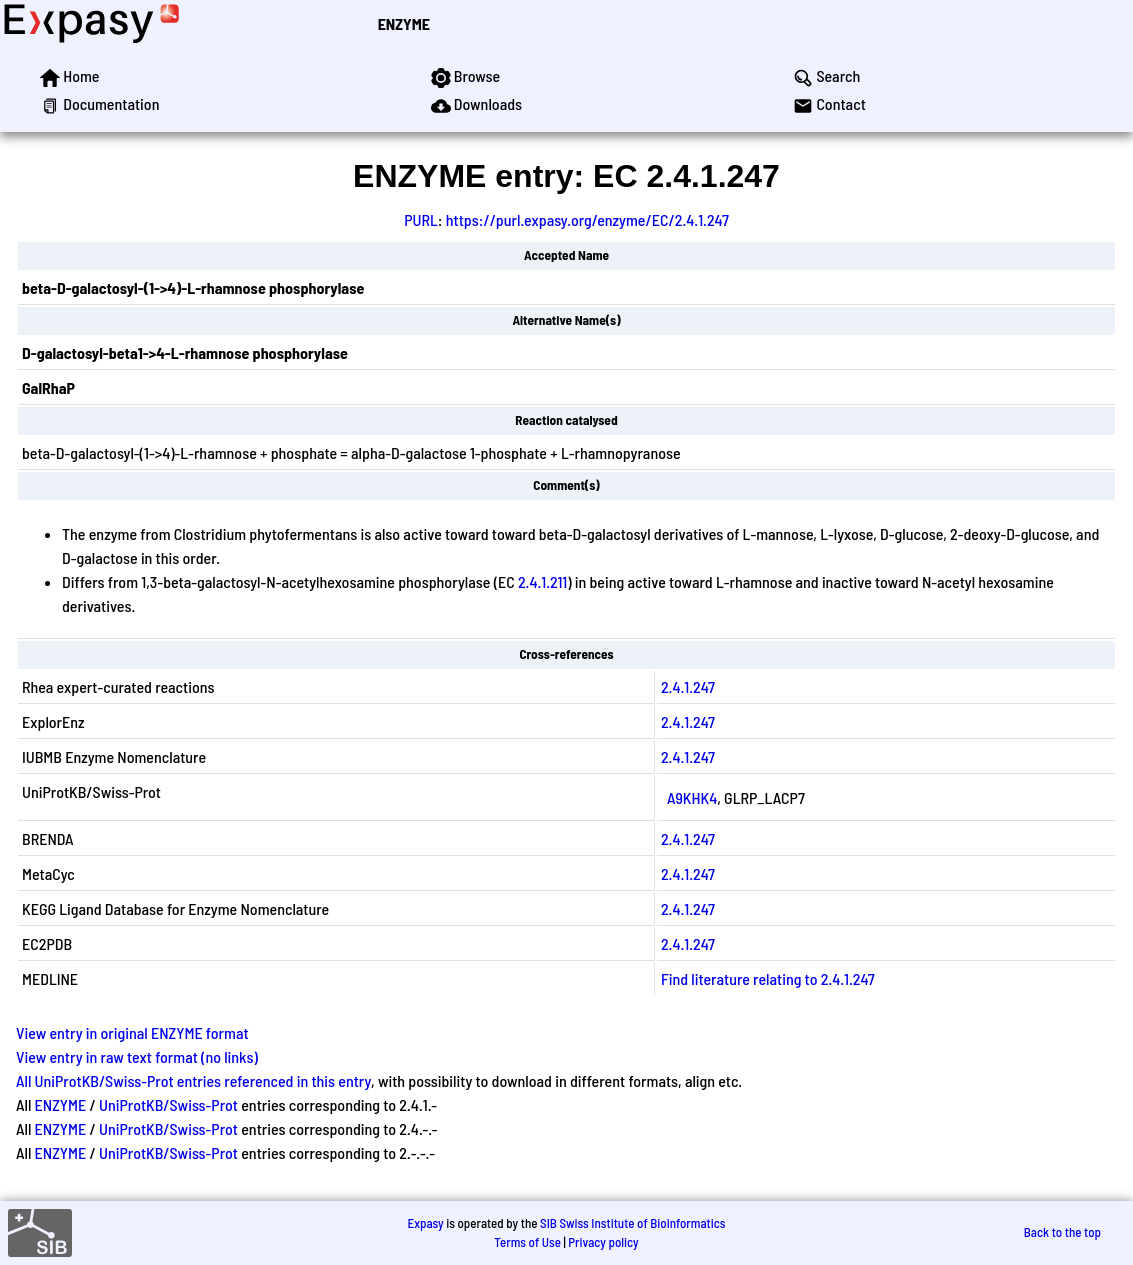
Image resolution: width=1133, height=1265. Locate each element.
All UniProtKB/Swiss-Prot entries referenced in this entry (193, 1080)
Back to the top (1062, 1232)
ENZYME (404, 23)
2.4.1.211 (542, 581)
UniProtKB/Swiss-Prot (168, 1104)
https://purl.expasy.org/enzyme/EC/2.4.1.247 (587, 219)
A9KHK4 (692, 797)
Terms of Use (527, 1242)
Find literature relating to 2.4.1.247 (768, 978)
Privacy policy (603, 1242)
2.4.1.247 (688, 686)
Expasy (425, 1223)
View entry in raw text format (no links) (137, 1056)
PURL (421, 219)
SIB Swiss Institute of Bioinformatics (632, 1223)
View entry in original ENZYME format (132, 1032)
